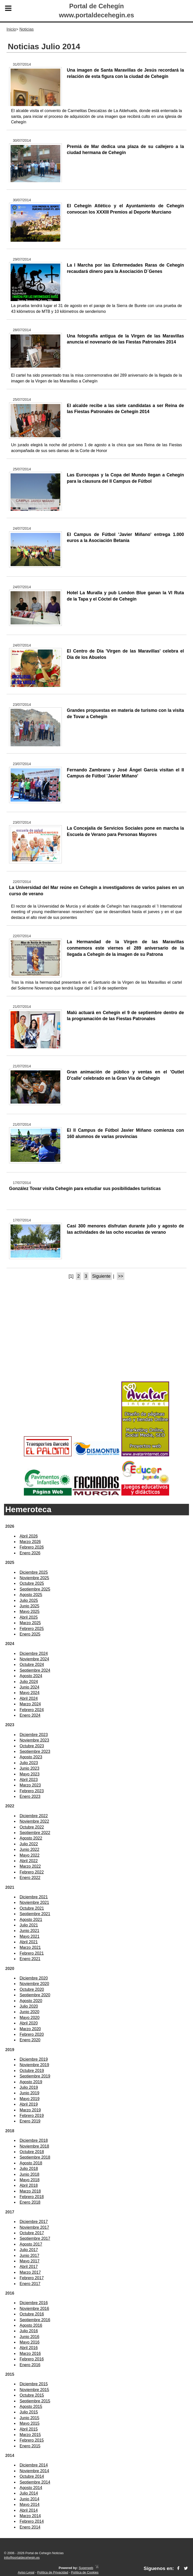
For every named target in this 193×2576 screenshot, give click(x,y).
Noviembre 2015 (34, 2390)
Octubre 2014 (32, 2476)
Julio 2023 (29, 1763)
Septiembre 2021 (35, 1914)
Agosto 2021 (31, 1919)
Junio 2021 (29, 1930)
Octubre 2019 (32, 2070)
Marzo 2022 (30, 1866)
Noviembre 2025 (34, 1578)
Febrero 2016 (32, 2359)
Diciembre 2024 (34, 1653)
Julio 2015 (29, 2412)
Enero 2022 (30, 1877)
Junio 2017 (29, 2255)
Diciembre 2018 (34, 2140)
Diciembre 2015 (34, 2384)
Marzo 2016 (30, 2353)
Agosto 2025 (31, 1595)
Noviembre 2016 (34, 2308)
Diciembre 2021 (34, 1897)
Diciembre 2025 (34, 1572)
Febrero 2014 (32, 2521)
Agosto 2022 (31, 1838)
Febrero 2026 (32, 1547)
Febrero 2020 (32, 2034)
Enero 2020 (30, 2040)
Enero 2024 (30, 1715)
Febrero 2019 (32, 2115)
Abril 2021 (29, 1942)
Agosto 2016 (31, 2325)
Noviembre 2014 (34, 2471)
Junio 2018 (29, 2174)
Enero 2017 (30, 2284)
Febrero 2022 (32, 1872)
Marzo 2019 (30, 2110)
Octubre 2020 (32, 1989)
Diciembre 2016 (34, 2303)
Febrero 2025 (32, 1628)
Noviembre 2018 (34, 2146)
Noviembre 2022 (34, 1821)
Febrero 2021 (32, 1953)
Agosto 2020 (31, 2001)
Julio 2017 (29, 2250)
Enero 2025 (30, 1634)
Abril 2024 (29, 1698)
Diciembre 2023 (34, 1734)
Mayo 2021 (29, 1936)
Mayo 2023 (29, 1774)
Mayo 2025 (29, 1611)
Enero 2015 (30, 2446)
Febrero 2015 (32, 2440)
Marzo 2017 (30, 2272)
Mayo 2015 (29, 2423)
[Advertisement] (96, 1340)
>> (120, 1276)
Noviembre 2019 (34, 2065)
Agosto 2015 (31, 2406)
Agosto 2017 (31, 2244)
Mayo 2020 (29, 2017)
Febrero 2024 (32, 1710)
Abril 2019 (29, 2104)
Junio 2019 (29, 2093)
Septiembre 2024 (35, 1670)
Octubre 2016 (32, 2314)
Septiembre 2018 (35, 2157)
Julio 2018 (29, 2168)
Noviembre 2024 (34, 1659)
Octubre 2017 (32, 2233)
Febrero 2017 (32, 2278)
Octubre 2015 (32, 2395)
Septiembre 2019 (35, 2076)
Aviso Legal (26, 2572)
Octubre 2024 (32, 1664)
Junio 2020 (29, 2012)
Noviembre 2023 (34, 1740)
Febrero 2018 (32, 2197)
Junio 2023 (29, 1768)
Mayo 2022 (29, 1855)
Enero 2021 (30, 1959)
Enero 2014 (30, 2527)
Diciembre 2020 (34, 1978)
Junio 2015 (29, 2418)
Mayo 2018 (29, 2180)
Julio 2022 (29, 1844)
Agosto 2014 (31, 2488)
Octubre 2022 (32, 1827)
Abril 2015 (29, 2429)
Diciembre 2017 (34, 2221)
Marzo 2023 (30, 1785)
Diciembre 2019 (34, 2059)
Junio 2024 (29, 1687)
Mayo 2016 (29, 2342)
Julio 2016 (29, 2331)
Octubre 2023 (32, 1746)
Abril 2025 (29, 1617)
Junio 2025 (29, 1606)
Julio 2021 (29, 1925)
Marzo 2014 (30, 2516)
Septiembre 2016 (35, 2320)
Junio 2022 (29, 1849)
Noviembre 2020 (34, 1983)
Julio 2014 (29, 2493)
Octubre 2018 (32, 2152)
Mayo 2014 (29, 2504)
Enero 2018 (30, 2202)
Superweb (86, 2568)
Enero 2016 (30, 2365)
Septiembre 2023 (35, 1751)
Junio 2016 (29, 2337)
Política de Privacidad (52, 2572)
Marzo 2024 (30, 1704)
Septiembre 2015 (35, 2401)
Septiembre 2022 (35, 1832)
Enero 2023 (30, 1796)
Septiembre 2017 (35, 2238)
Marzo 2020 (30, 2029)
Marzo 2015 (30, 2435)
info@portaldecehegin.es (22, 2557)
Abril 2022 (29, 1861)
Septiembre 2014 (35, 2482)
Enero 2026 (30, 1553)
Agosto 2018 (31, 2163)
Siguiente (101, 1276)
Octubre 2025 (32, 1583)
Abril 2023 (29, 1779)
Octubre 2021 (32, 1908)
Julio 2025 (29, 1600)
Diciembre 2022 (34, 1816)
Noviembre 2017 (34, 2227)
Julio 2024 (29, 1681)
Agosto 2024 (31, 1676)
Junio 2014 (29, 2499)
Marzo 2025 (30, 1623)
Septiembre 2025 (35, 1589)
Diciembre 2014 (34, 2465)
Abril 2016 (29, 2348)
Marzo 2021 (30, 1947)
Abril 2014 (29, 2510)
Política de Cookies (85, 2572)
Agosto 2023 (31, 1757)
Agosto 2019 (31, 2082)
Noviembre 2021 (34, 1902)
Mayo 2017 (29, 2261)
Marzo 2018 (30, 2191)
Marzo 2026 (30, 1542)
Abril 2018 (29, 2185)
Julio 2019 (29, 2087)
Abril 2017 (29, 2266)
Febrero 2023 (32, 1791)
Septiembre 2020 (35, 1995)
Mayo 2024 (29, 1693)
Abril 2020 (29, 2023)
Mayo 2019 (29, 2099)
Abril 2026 (29, 1536)
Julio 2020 (29, 2006)
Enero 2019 (30, 2121)
